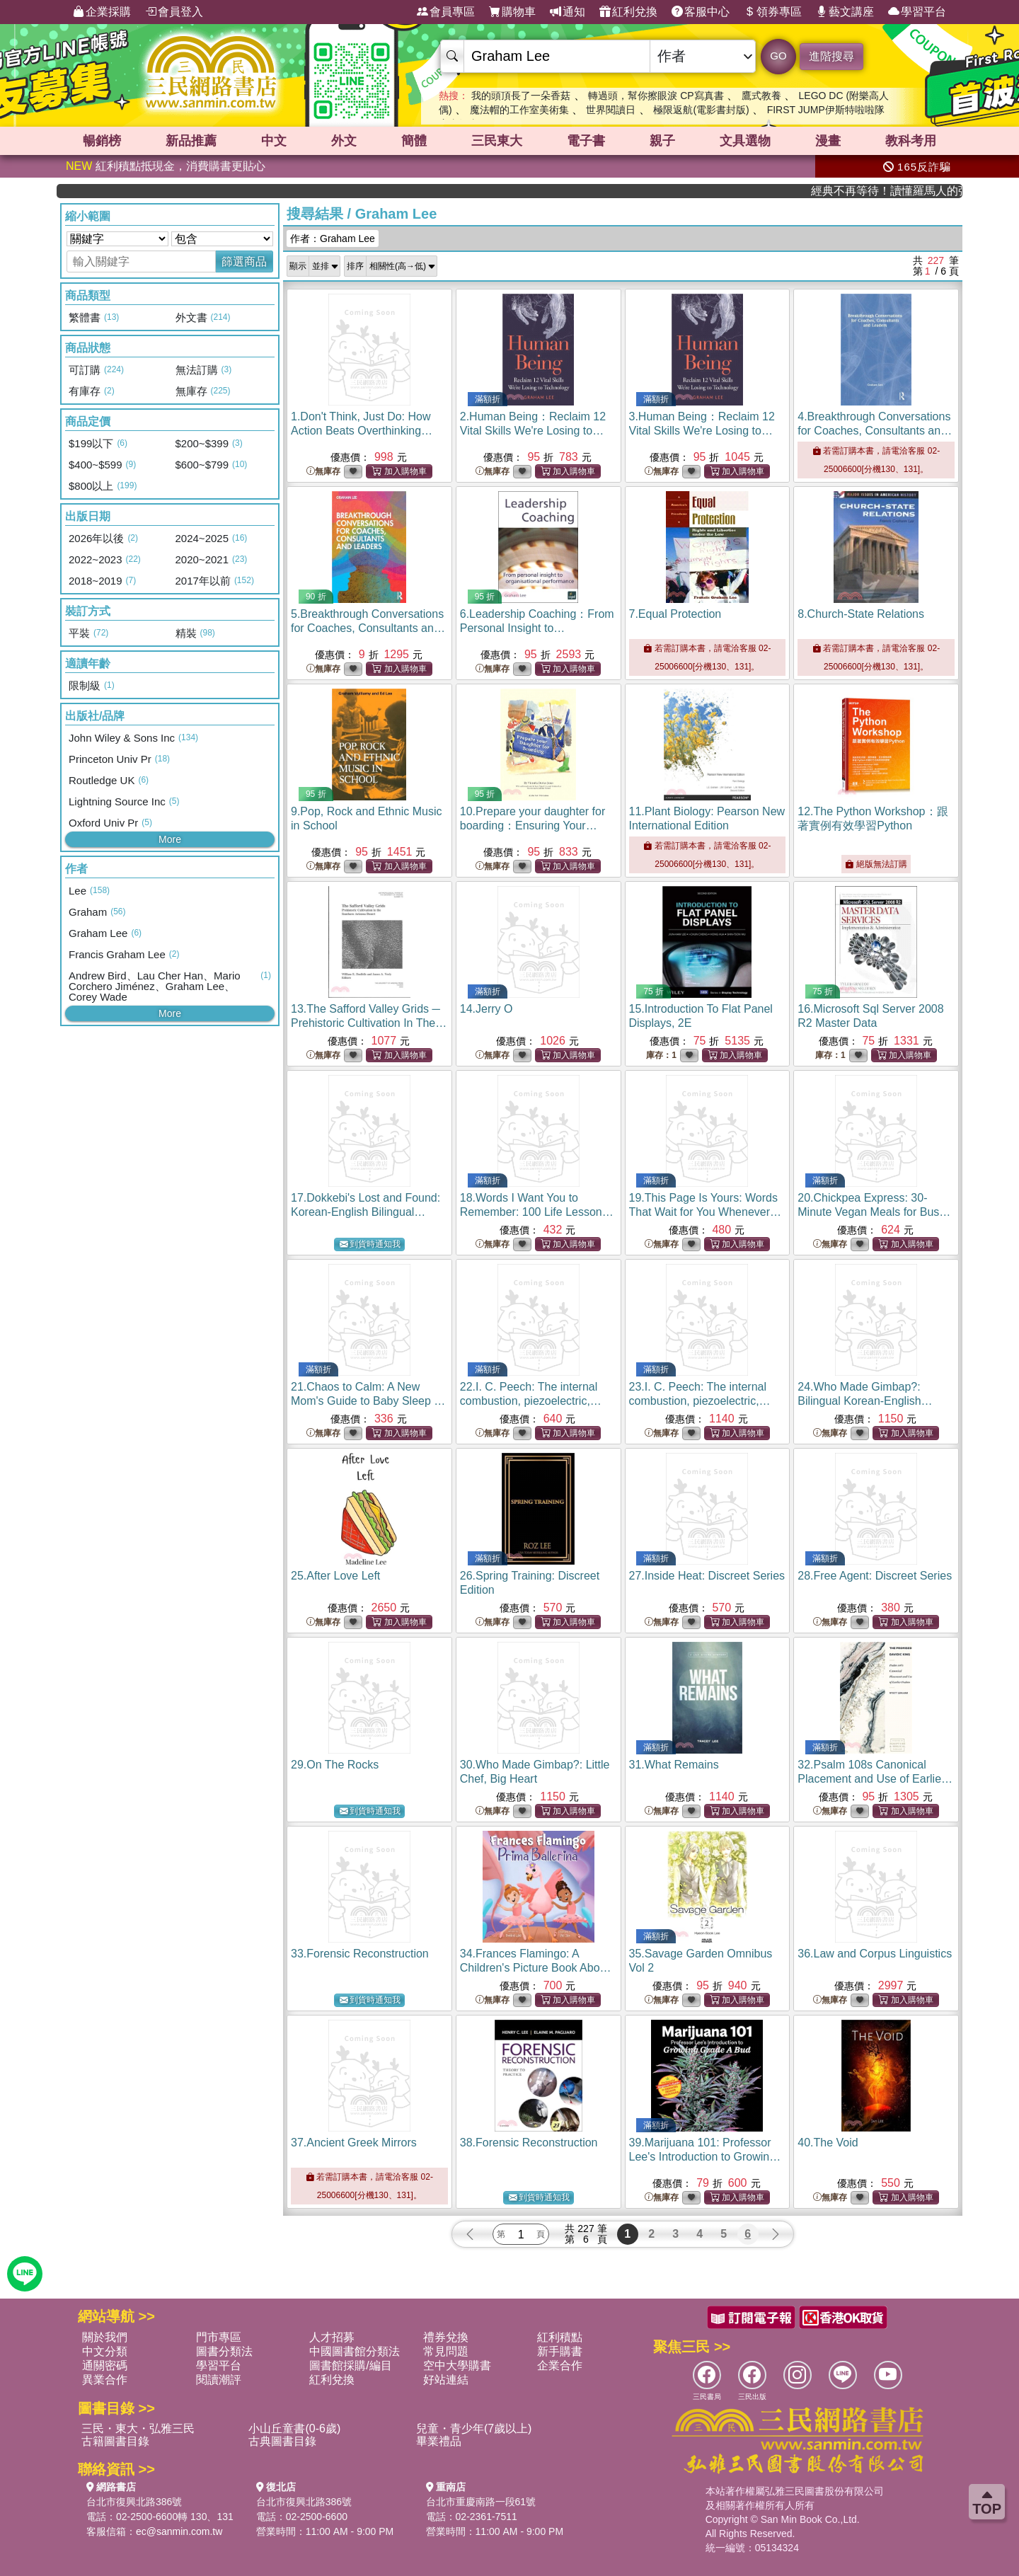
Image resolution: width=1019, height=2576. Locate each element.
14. (486, 1009)
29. (335, 1765)
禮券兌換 (445, 2337)
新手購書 (559, 2351)
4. (875, 430)
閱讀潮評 (218, 2380)
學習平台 (917, 12)
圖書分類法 (224, 2351)
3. (702, 430)
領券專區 (773, 12)
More (170, 839)
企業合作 (559, 2365)
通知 (567, 12)
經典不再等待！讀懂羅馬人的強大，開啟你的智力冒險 (915, 191)
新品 (191, 141)
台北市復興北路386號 (134, 2501)
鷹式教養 (761, 95)
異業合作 (104, 2380)
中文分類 (104, 2351)
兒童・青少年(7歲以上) (474, 2428)
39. (705, 2157)
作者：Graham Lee (332, 238)
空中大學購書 (457, 2365)
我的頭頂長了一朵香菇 (520, 95)
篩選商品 (244, 261)
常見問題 (445, 2351)
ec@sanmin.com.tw (179, 2531)
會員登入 (174, 12)
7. (675, 614)
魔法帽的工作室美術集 (519, 109)
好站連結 (445, 2380)
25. (335, 1576)
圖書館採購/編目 (350, 2365)
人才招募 (332, 2337)
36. (875, 1954)
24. (865, 1401)
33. (360, 1954)
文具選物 (745, 141)
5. (368, 628)
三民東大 (496, 141)
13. (369, 1023)
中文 (274, 141)
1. (361, 430)
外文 (344, 141)
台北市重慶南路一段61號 (481, 2501)
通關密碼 (104, 2365)
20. (874, 1212)
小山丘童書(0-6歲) (294, 2428)
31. (674, 1765)
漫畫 (828, 141)
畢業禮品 (438, 2441)
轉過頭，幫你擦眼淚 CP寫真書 (655, 95)
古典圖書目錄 (282, 2441)
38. (529, 2143)
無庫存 (323, 472)
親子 (662, 141)
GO (778, 56)
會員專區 (446, 12)
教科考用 (910, 141)
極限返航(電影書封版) (701, 109)
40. (828, 2143)
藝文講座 (845, 12)
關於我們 (104, 2337)
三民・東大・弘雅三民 (138, 2428)
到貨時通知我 (370, 1244)
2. (533, 430)
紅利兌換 (628, 12)
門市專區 (218, 2337)
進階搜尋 (831, 56)
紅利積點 (559, 2337)
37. (354, 2143)
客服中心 (701, 12)
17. (365, 1212)
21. (368, 1401)
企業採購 (102, 12)
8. (861, 614)
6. (537, 628)
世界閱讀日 (610, 109)
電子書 (586, 141)
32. (875, 1779)
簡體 (414, 141)
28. (875, 1576)
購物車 (512, 12)
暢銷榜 (102, 141)
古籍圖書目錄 (115, 2441)
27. (707, 1576)
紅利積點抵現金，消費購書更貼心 (165, 166)
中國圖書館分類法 (354, 2351)
